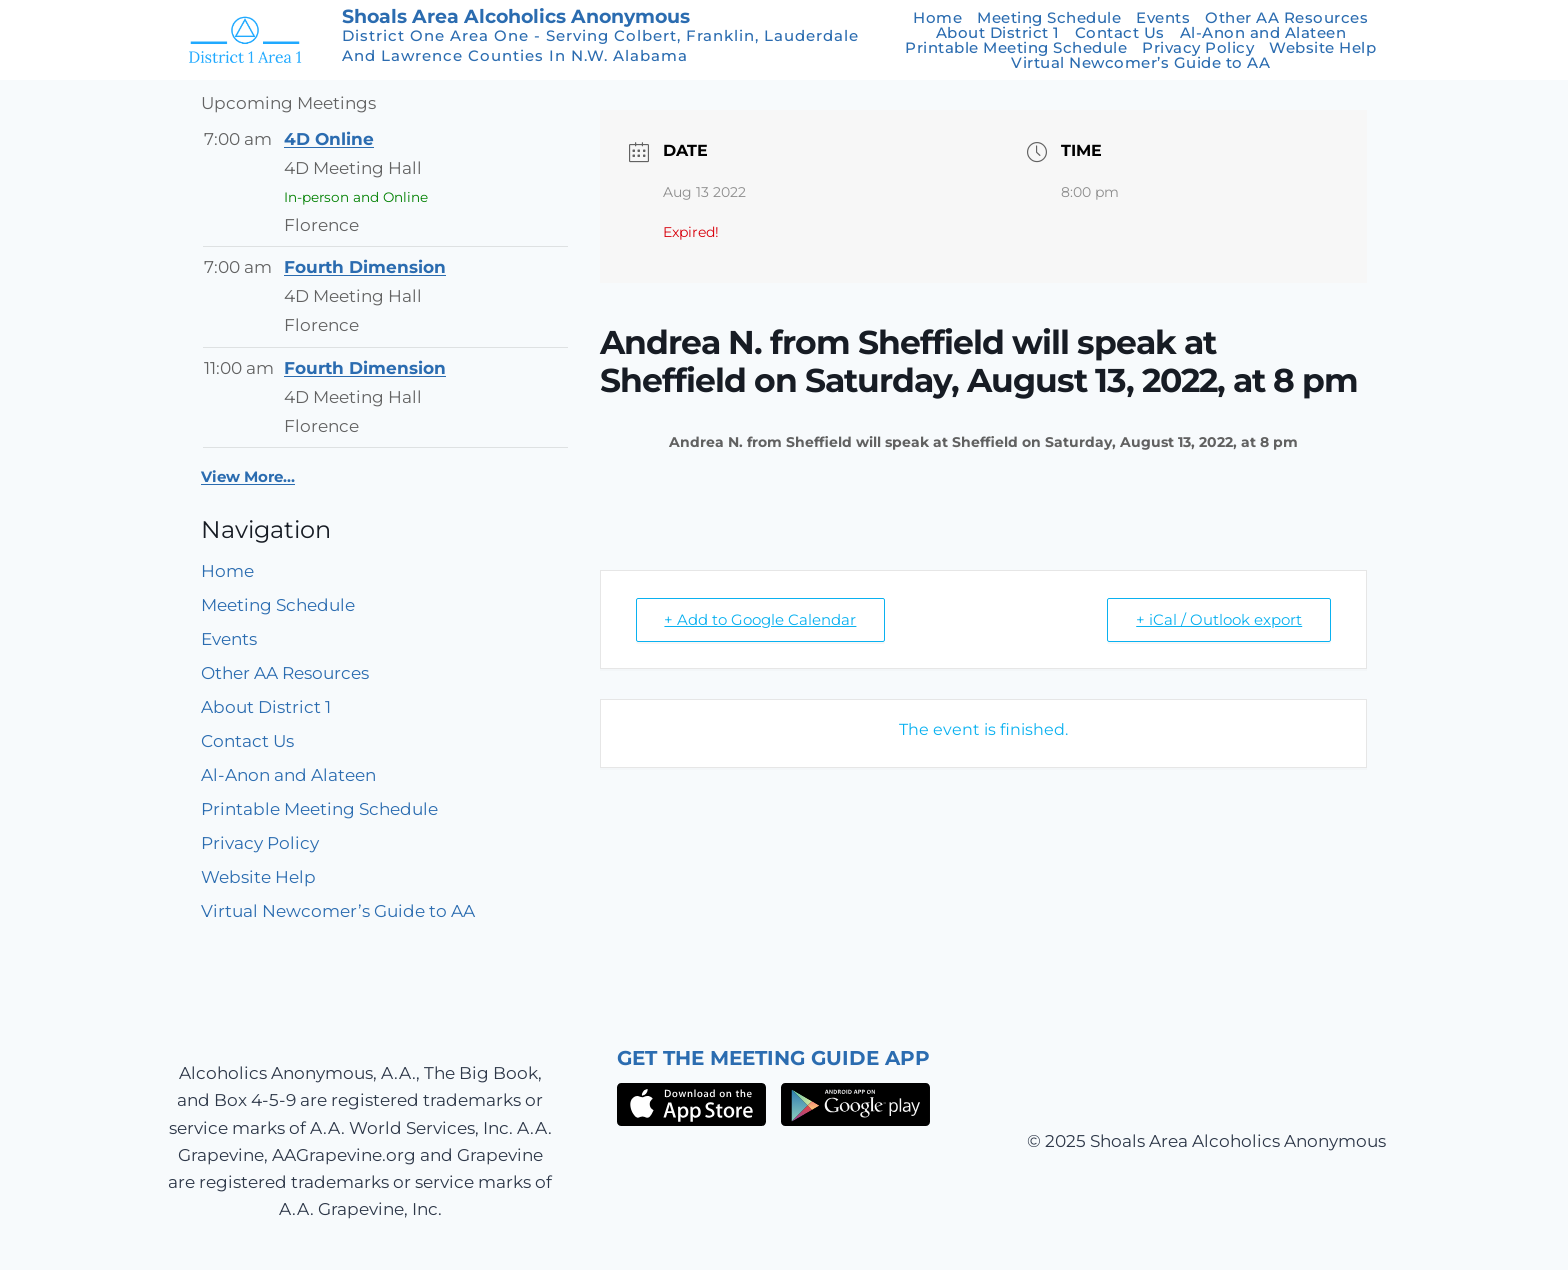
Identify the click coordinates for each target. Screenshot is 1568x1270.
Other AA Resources (1286, 17)
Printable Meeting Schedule (1016, 47)
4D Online (329, 139)
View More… (248, 476)
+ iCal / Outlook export (1219, 619)
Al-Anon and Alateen (1263, 32)
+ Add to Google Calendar (761, 619)
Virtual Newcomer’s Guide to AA (1140, 62)
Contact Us (1120, 32)
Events (1163, 17)
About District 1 (998, 32)
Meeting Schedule (1049, 17)
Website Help (1322, 47)
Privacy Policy (1198, 47)
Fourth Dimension (365, 267)
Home (937, 17)
